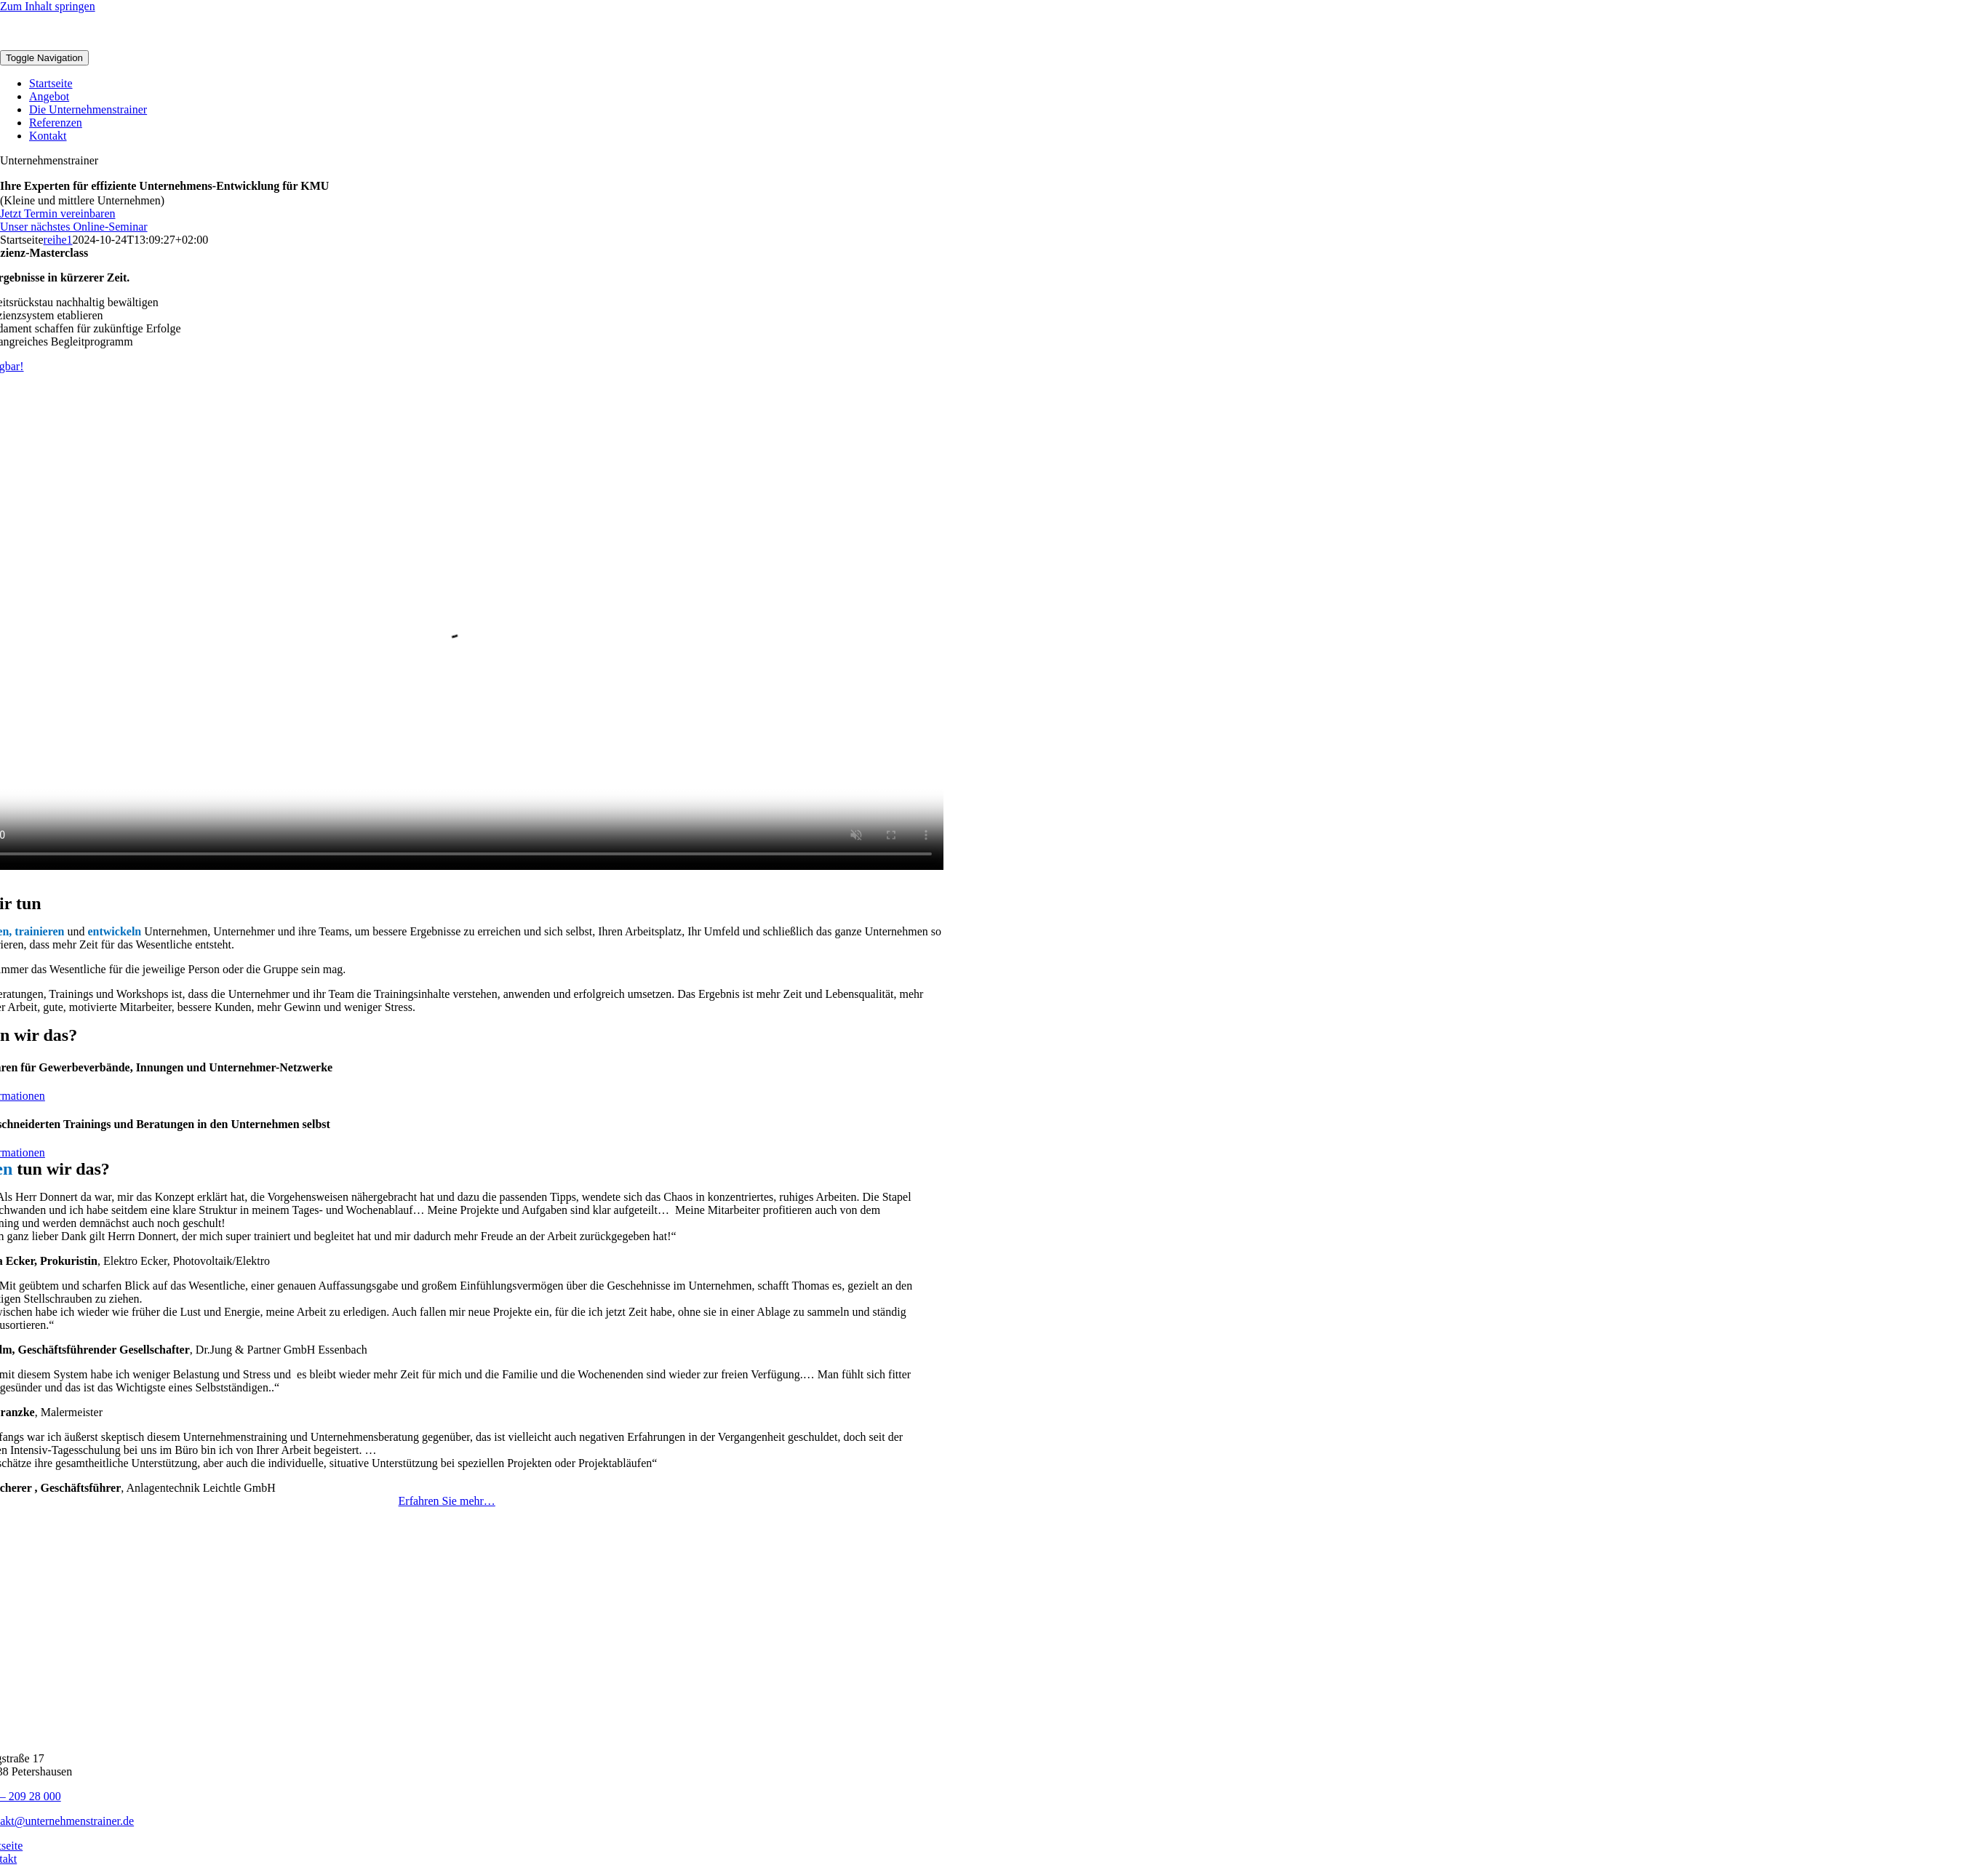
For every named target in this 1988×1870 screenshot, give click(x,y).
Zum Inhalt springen (47, 6)
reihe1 (58, 239)
